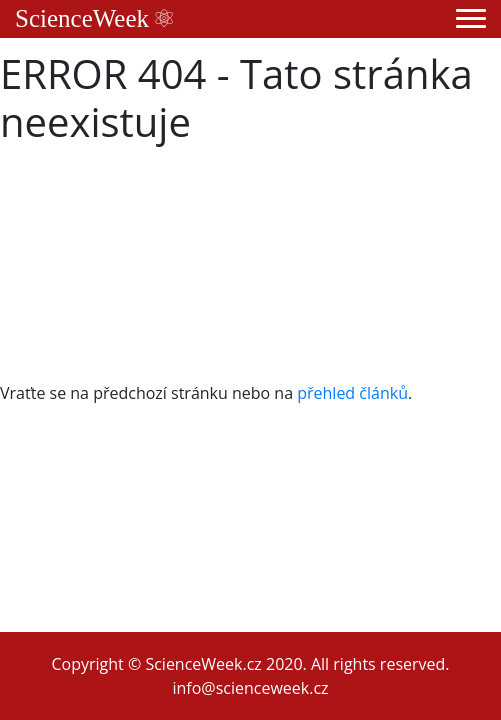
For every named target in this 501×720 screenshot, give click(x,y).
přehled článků (352, 393)
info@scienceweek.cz (250, 688)
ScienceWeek (94, 18)
